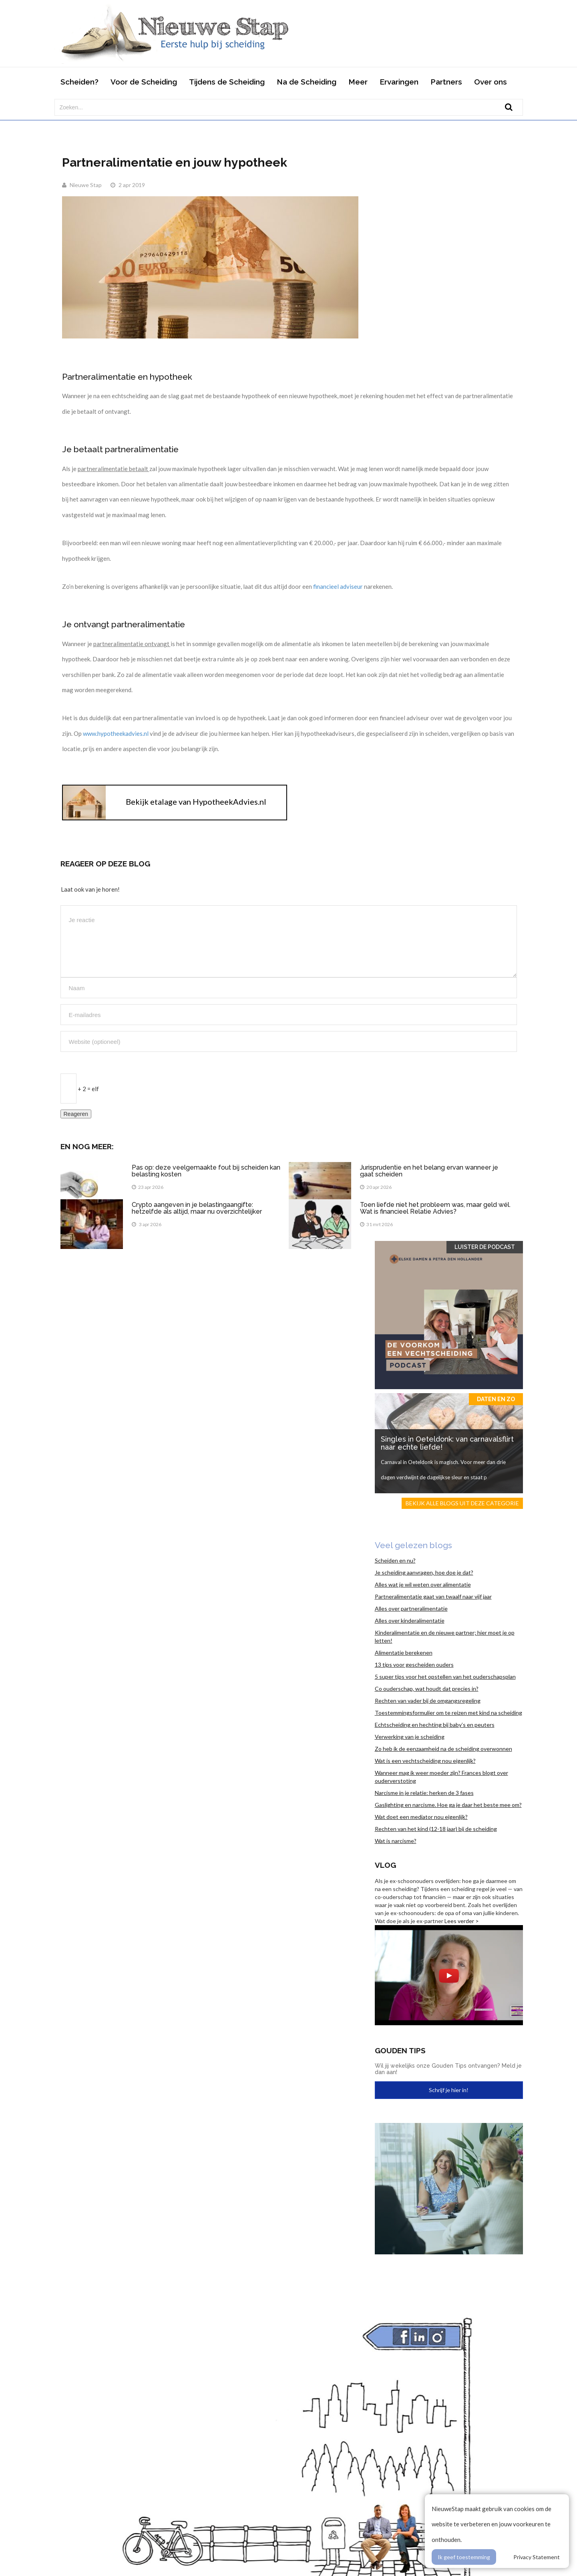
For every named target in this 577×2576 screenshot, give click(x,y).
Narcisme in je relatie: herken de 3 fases (424, 1792)
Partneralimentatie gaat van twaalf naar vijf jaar (433, 1596)
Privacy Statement (536, 2557)
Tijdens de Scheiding (227, 81)
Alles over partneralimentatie (411, 1608)
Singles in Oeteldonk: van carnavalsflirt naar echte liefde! (447, 1443)
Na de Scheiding (306, 81)
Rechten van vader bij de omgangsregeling (427, 1700)
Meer (358, 81)
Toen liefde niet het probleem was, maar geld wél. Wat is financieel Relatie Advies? (435, 1208)
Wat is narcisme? (395, 1840)
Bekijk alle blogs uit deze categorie (462, 1503)
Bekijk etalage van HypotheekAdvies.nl (196, 801)
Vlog (385, 1865)
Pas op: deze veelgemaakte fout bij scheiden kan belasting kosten (206, 1171)
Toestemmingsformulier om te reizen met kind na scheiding (448, 1712)
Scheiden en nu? (395, 1560)
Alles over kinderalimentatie (409, 1620)
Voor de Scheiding (144, 81)
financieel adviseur (338, 586)
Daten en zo (496, 1399)
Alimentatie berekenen (403, 1652)
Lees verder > (461, 1920)
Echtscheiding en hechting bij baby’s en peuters (435, 1724)
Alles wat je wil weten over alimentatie (423, 1584)
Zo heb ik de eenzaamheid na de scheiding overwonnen (443, 1748)
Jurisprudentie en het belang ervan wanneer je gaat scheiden (429, 1171)
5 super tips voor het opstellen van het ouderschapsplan (445, 1676)
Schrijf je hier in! (448, 2090)
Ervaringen (399, 81)
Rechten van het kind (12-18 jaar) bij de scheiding (436, 1828)
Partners (446, 81)
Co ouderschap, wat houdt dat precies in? (426, 1688)
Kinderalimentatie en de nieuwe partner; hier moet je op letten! (445, 1636)
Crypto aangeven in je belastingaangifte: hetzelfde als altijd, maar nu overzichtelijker (197, 1208)
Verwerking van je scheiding (409, 1736)
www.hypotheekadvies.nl (116, 733)
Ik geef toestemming (464, 2557)
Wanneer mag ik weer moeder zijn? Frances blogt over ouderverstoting (441, 1776)
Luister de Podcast (484, 1247)
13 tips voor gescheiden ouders (414, 1664)
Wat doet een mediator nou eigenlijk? (421, 1816)
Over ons (490, 81)
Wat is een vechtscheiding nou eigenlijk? (425, 1760)
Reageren (76, 1114)
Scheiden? (79, 81)
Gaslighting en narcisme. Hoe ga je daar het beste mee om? (448, 1804)
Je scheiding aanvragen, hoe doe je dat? (424, 1572)
